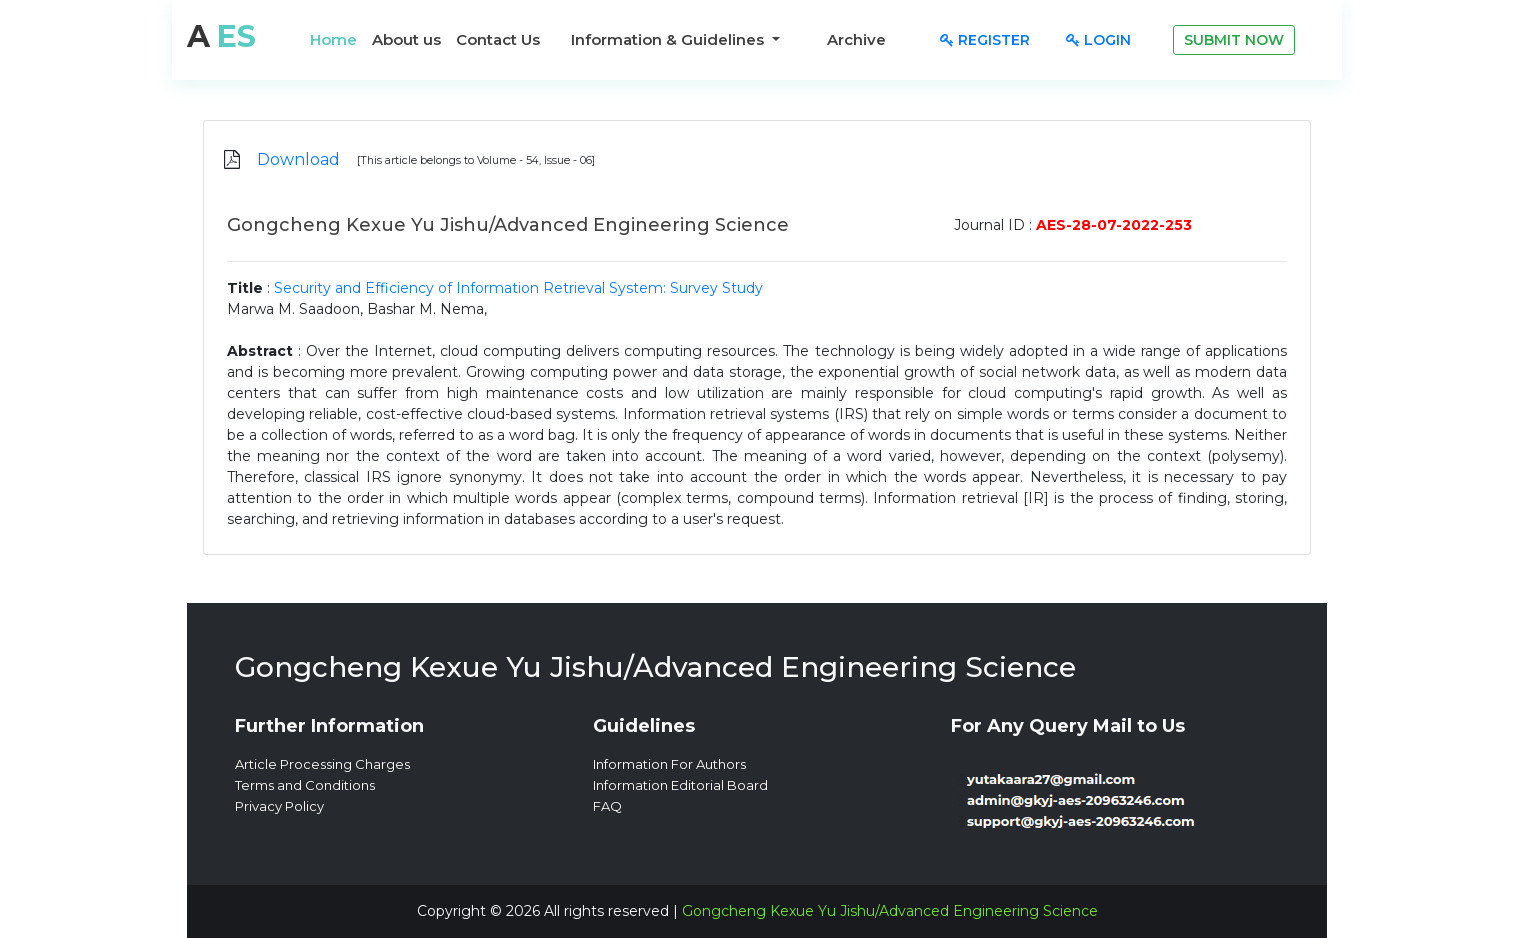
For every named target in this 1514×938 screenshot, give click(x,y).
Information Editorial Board (680, 785)
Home (333, 39)
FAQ (607, 806)
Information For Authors (669, 764)
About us (406, 39)
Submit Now (1234, 40)
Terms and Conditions (305, 785)
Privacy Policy (279, 806)
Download (298, 159)
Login (1098, 40)
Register (985, 40)
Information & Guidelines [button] (669, 39)
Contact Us (498, 39)
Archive (856, 39)
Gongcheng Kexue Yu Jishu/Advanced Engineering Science (890, 911)
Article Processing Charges (322, 764)
